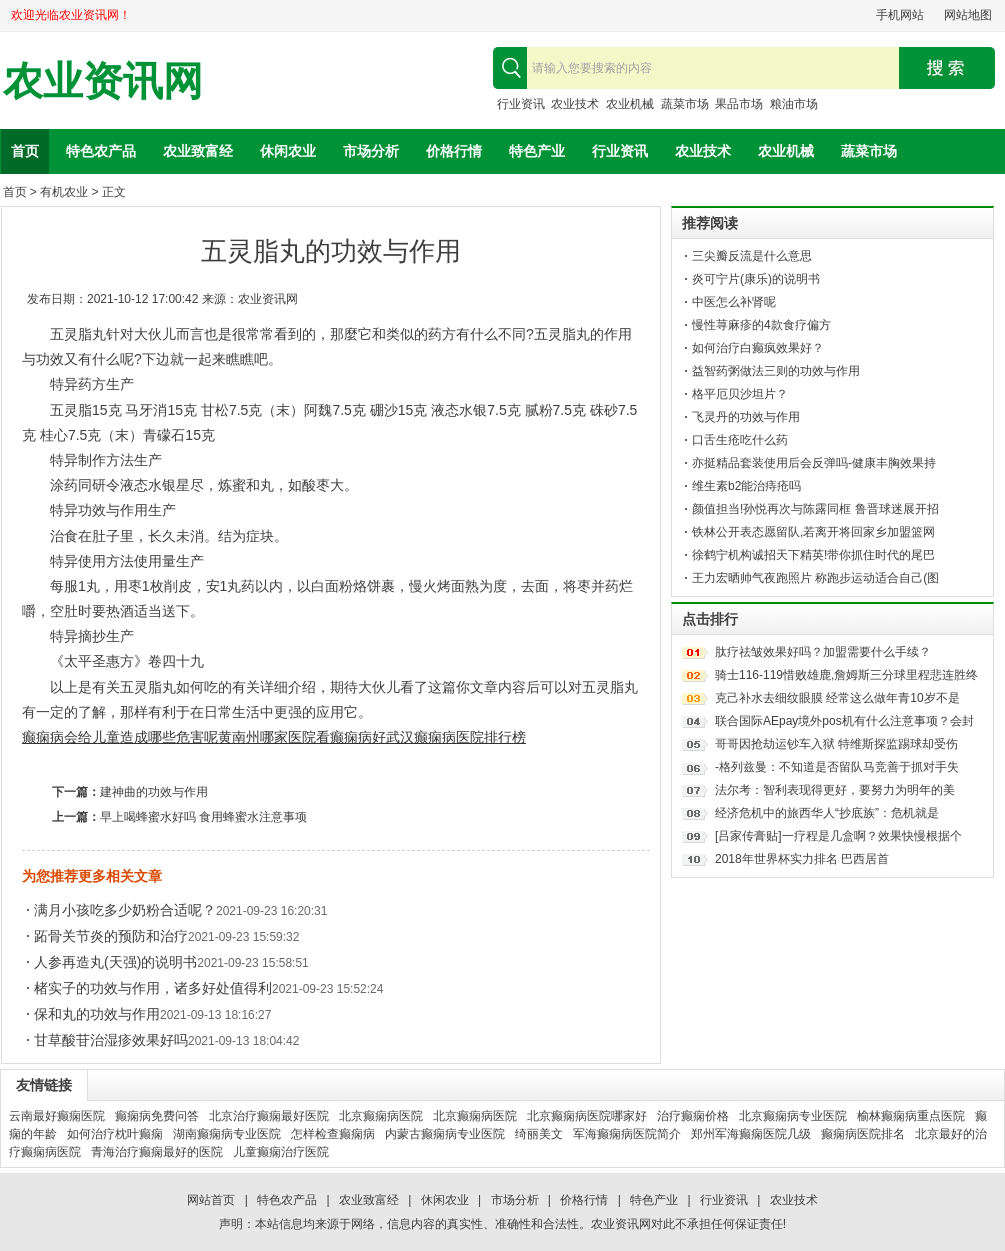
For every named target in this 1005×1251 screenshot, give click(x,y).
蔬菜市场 (685, 104)
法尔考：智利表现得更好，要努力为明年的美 (835, 790)
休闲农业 (288, 151)
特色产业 (537, 151)
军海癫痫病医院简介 (627, 1134)
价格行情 (454, 151)
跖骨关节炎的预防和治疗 (111, 936)
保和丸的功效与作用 (97, 1014)
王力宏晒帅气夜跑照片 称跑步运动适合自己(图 (815, 578)
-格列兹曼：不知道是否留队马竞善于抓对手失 (837, 767)
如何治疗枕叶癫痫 (115, 1134)
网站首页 (211, 1200)
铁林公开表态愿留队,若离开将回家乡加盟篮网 (813, 532)
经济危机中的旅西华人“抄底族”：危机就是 (827, 813)
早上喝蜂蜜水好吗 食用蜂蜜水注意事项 (203, 817)
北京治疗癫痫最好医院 (269, 1116)
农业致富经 (198, 151)
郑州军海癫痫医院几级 (751, 1134)
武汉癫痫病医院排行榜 (456, 737)
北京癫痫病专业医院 (793, 1116)
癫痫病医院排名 (863, 1134)
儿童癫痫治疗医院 (281, 1152)
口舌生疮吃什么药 (740, 440)
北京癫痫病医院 (381, 1116)
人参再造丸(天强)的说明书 (115, 962)
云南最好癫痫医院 (57, 1116)
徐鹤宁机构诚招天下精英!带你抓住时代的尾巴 (813, 555)
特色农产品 (101, 151)
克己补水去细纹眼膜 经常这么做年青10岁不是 (837, 698)
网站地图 (968, 15)
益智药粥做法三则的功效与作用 (776, 371)
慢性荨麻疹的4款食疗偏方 (761, 325)
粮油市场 (794, 104)
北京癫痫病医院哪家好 (587, 1116)
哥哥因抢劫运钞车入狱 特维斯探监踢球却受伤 (836, 744)
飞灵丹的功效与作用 (746, 417)
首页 (25, 151)
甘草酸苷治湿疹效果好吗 (111, 1040)
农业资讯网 (103, 81)
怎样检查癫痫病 (333, 1134)
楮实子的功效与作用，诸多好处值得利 (153, 988)
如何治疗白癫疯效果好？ (758, 348)
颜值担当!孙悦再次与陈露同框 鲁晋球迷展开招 (815, 509)
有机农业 (64, 192)
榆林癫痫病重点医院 (911, 1116)
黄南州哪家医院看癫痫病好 (302, 737)
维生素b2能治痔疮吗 (746, 486)
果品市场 (739, 104)
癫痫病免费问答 (157, 1116)
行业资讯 (521, 104)
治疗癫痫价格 (693, 1116)
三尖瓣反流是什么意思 (752, 256)
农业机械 (630, 104)
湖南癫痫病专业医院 (227, 1134)
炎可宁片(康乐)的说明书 (756, 279)
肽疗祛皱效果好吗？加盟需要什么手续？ (823, 652)
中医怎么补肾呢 (734, 302)
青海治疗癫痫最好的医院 (157, 1152)
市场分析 (371, 151)
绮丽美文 (539, 1134)
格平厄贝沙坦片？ (740, 394)
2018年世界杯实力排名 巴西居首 (802, 859)
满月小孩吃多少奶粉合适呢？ (125, 910)
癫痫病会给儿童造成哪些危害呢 (120, 737)
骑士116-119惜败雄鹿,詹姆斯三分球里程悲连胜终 (846, 675)
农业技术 (575, 104)
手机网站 (900, 15)
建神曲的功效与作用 (154, 792)
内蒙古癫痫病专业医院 (445, 1134)
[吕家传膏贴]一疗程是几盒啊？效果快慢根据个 (838, 836)
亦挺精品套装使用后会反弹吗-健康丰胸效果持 (814, 463)
